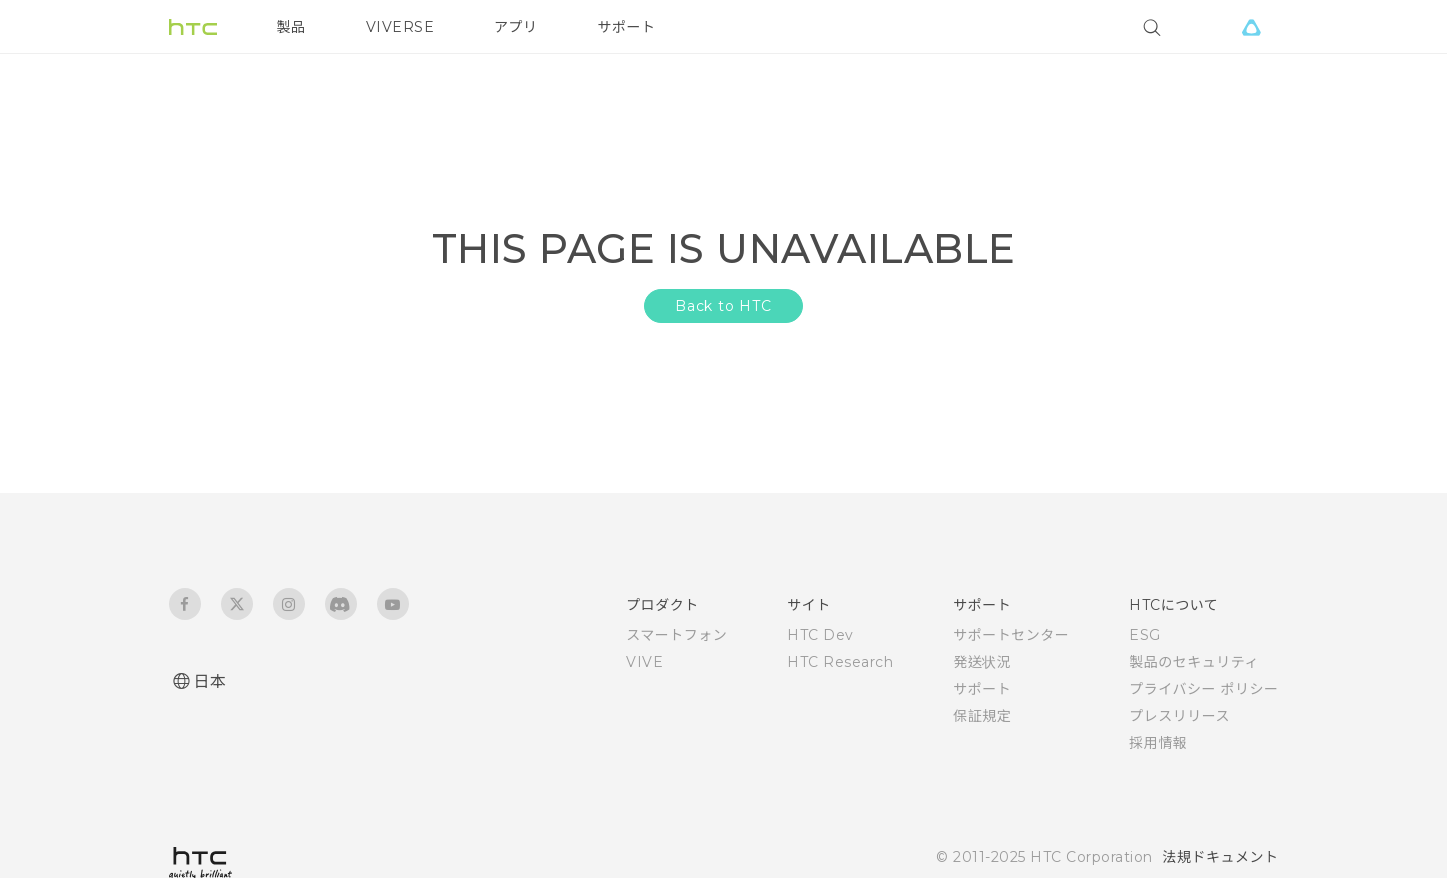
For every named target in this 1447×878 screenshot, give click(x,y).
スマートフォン (676, 635)
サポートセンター (1011, 635)
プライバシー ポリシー (1203, 689)
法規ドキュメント (1221, 857)
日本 (210, 681)
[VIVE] (1252, 27)
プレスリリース (1179, 716)
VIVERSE (400, 27)
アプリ (516, 27)
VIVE (644, 662)
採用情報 (1158, 743)
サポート (627, 27)
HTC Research (840, 662)
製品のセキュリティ (1194, 662)
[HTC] (193, 27)
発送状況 (982, 662)
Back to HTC (723, 306)
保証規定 (982, 716)
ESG (1145, 635)
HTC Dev (820, 635)
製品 (291, 27)
